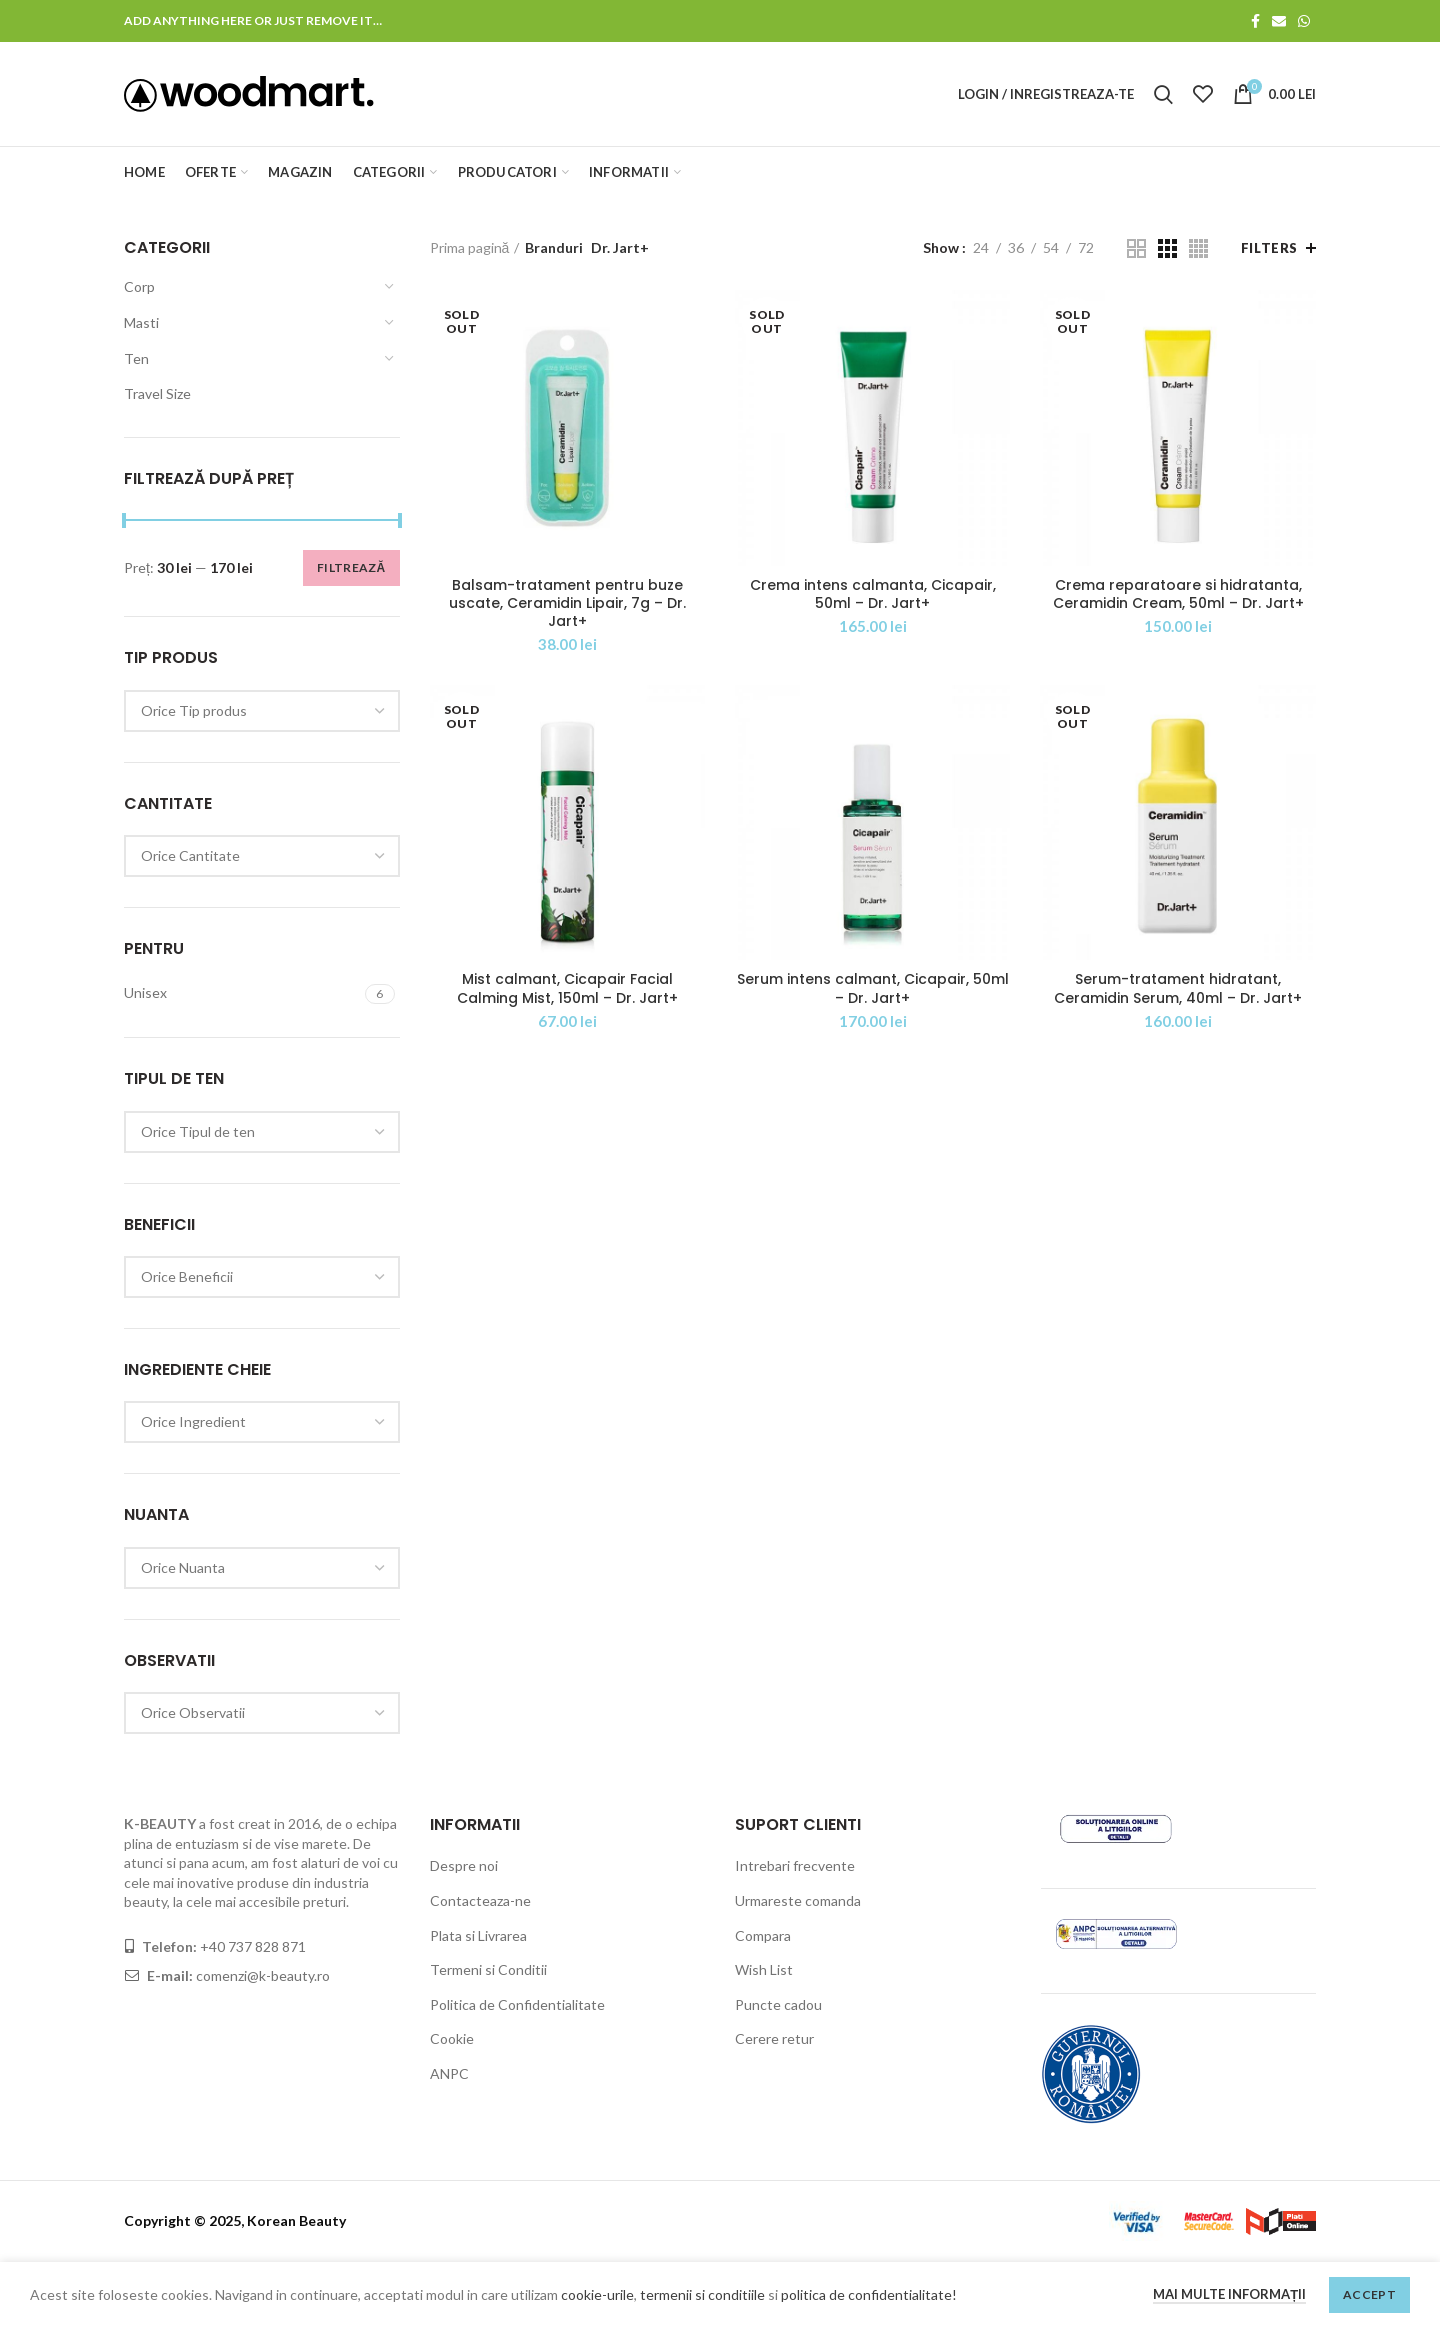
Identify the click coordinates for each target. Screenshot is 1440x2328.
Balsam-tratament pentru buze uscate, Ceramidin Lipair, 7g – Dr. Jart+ (567, 603)
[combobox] (262, 711)
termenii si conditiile (702, 2294)
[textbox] (194, 710)
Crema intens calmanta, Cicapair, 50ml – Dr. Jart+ (873, 594)
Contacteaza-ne (480, 1900)
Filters (1269, 248)
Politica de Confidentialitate (517, 2004)
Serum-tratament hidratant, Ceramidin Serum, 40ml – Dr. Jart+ (1178, 988)
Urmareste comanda (798, 1900)
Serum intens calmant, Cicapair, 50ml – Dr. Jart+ (873, 988)
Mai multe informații (1229, 2294)
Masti (141, 322)
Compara (763, 1935)
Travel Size (157, 393)
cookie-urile (597, 2294)
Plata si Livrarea (478, 1935)
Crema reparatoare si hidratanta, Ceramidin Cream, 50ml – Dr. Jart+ (1178, 594)
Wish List (764, 1969)
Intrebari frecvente (795, 1865)
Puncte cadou (778, 2004)
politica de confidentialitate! (869, 2294)
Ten (136, 358)
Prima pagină (470, 247)
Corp (139, 286)
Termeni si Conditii (488, 1969)
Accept (1369, 2294)
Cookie (452, 2038)
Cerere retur (774, 2038)
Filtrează (351, 567)
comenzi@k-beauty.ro (261, 1975)
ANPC (449, 2073)
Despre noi (464, 1865)
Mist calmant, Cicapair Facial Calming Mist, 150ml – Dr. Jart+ (567, 988)
